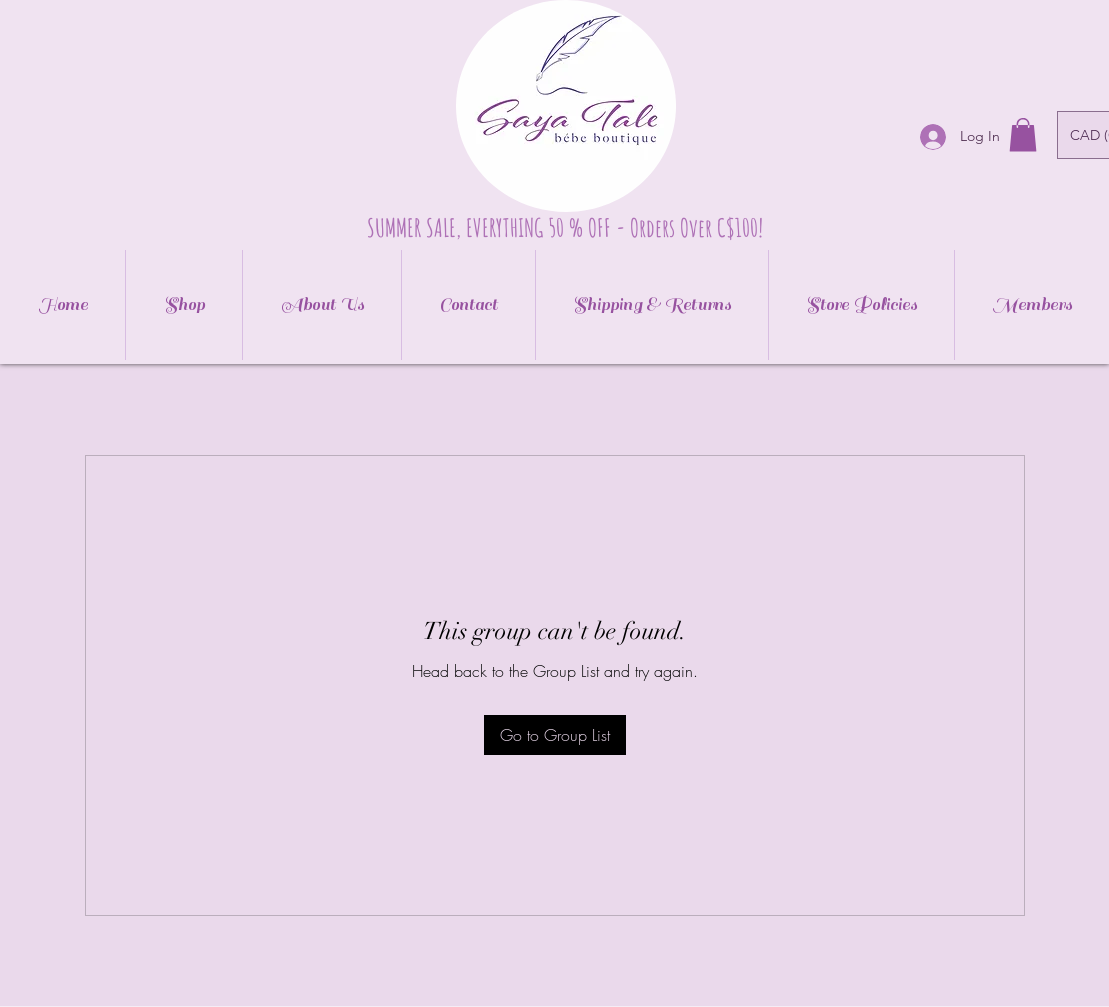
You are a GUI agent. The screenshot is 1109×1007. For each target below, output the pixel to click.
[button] (1023, 134)
